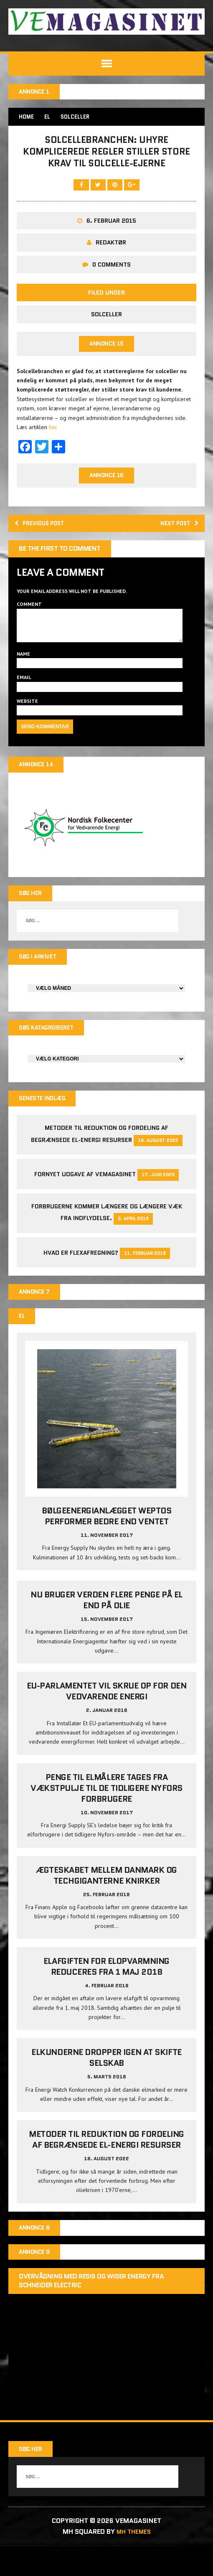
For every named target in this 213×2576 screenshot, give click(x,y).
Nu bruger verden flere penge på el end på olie (106, 1628)
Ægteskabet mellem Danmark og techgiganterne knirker (106, 1903)
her (53, 437)
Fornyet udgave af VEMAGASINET (85, 1200)
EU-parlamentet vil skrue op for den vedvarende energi (106, 1719)
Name (23, 673)
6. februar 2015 (111, 229)
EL (49, 118)
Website (27, 720)
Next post (176, 535)
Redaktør (111, 251)
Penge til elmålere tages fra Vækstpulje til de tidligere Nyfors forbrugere (106, 1816)
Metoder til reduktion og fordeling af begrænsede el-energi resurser (106, 2167)
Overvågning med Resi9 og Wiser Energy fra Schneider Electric (91, 2311)
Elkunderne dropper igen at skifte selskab (106, 2086)
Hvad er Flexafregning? (80, 1278)
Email (24, 697)
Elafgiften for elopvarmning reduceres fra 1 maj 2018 (106, 1994)
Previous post (44, 535)
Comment (29, 617)
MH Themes (133, 2562)
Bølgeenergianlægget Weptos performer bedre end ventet (107, 1544)
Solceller (106, 323)
